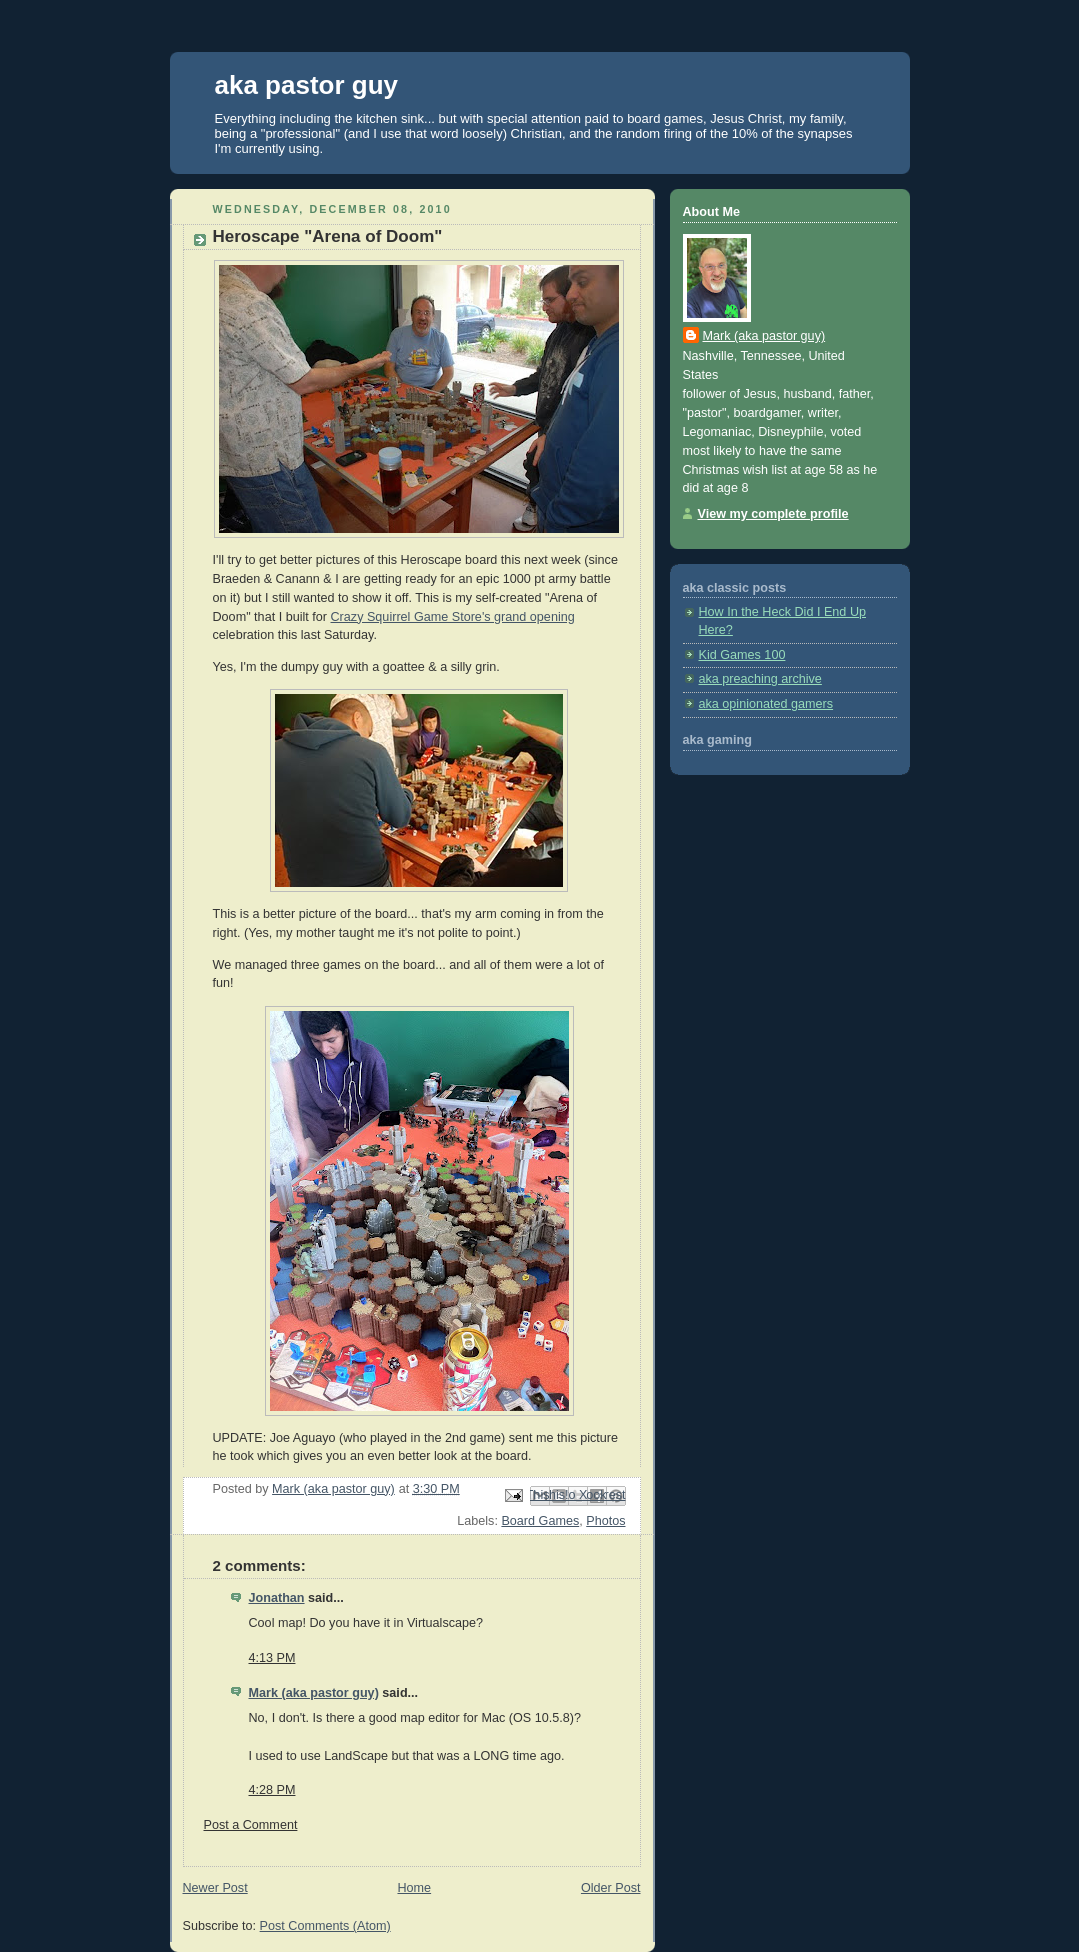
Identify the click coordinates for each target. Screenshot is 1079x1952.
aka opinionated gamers (766, 704)
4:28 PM (272, 1790)
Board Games (540, 1521)
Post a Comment (251, 1825)
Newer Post (215, 1888)
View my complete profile (773, 514)
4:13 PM (272, 1658)
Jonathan (277, 1598)
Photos (605, 1521)
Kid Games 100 (742, 655)
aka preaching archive (760, 679)
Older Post (611, 1888)
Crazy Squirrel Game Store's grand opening (453, 617)
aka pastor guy (307, 85)
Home (414, 1888)
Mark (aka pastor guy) (314, 1693)
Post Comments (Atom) (325, 1926)
